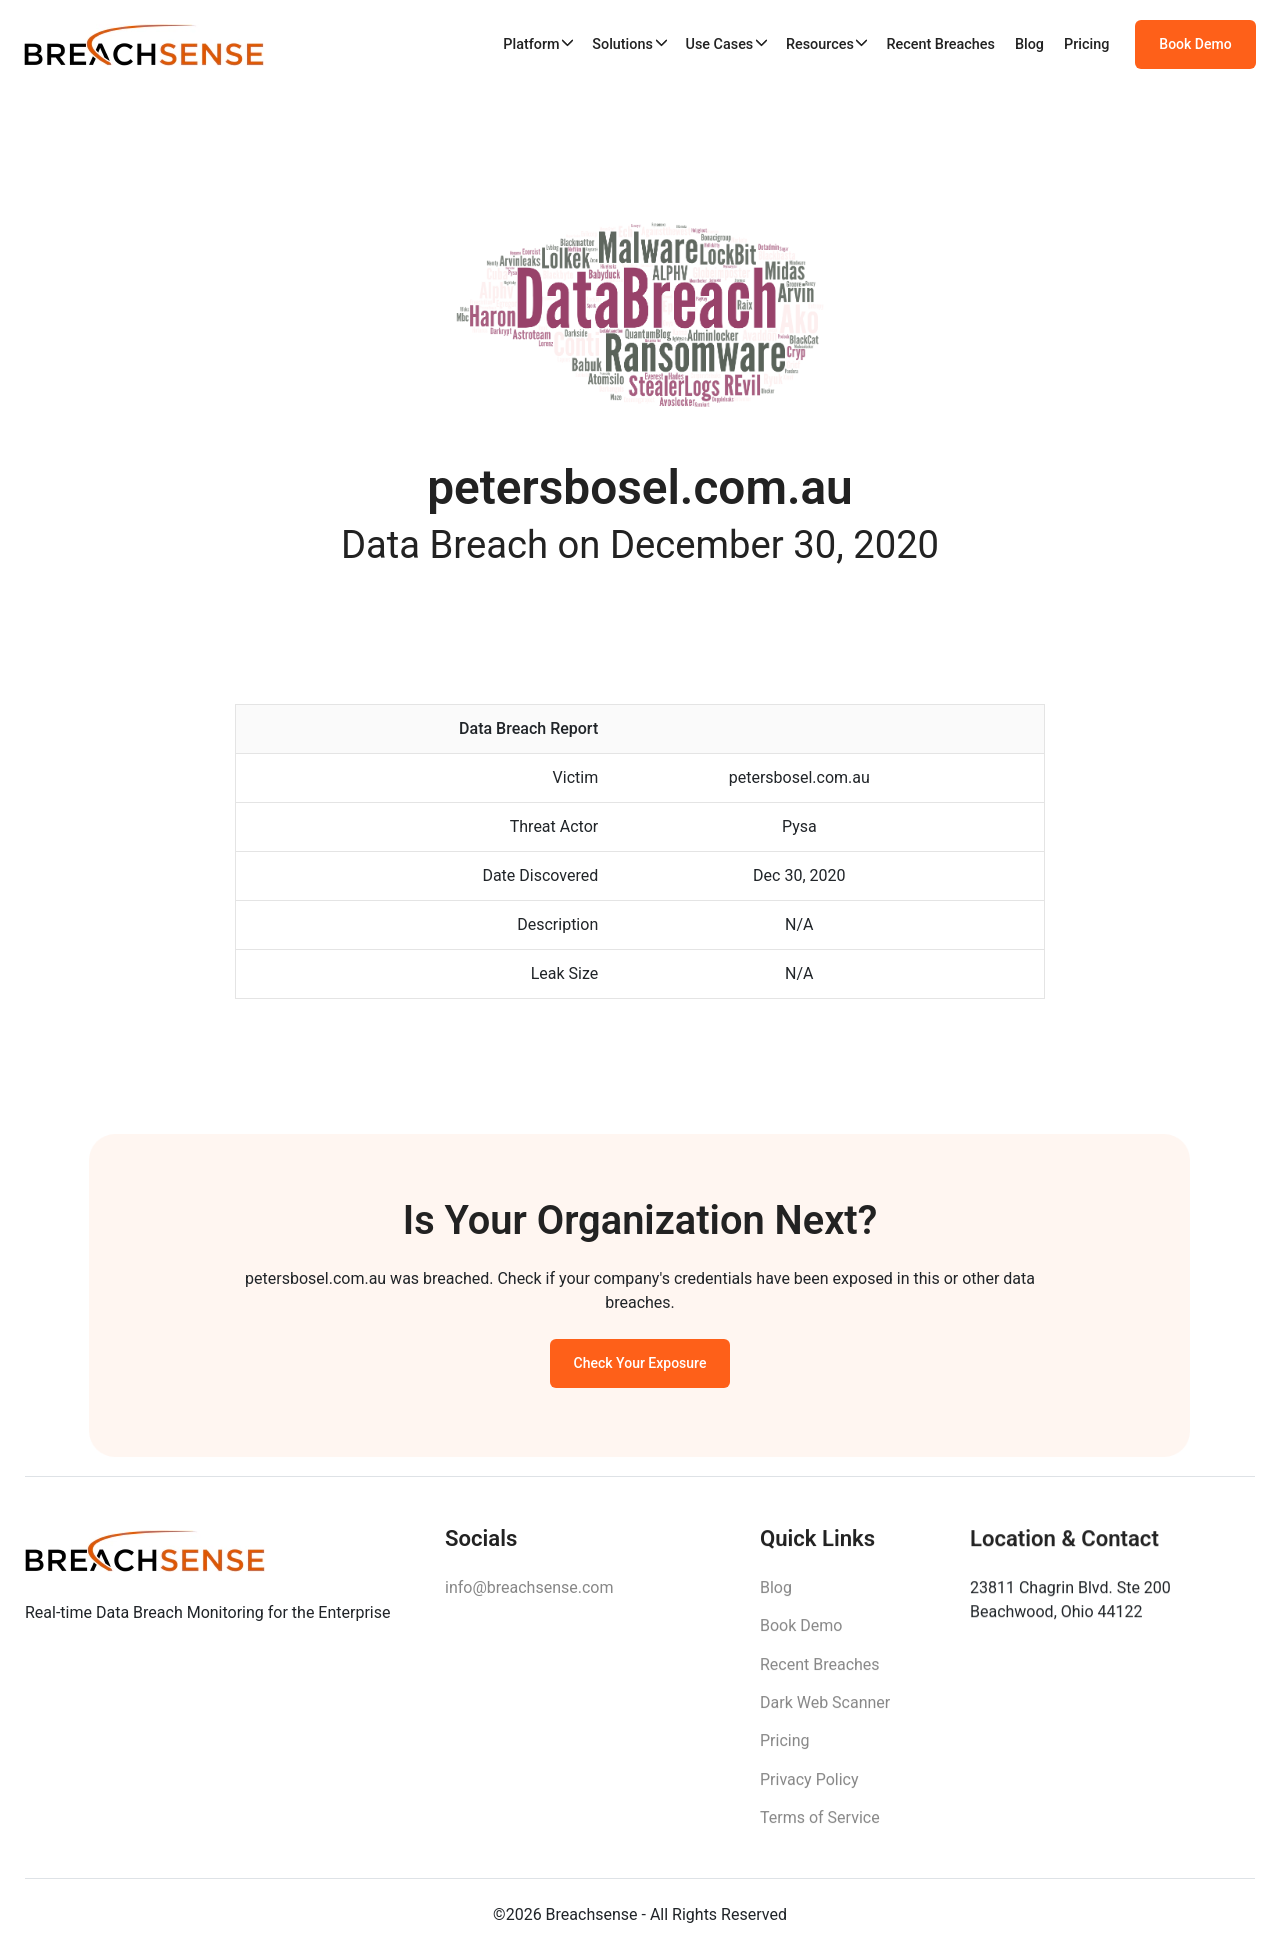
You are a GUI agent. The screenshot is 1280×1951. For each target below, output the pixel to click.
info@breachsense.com (529, 1596)
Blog (1029, 44)
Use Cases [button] (719, 44)
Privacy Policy (809, 1791)
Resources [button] (820, 44)
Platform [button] (531, 44)
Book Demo (1195, 45)
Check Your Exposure (640, 1369)
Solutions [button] (622, 44)
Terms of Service (820, 1829)
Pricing (1086, 44)
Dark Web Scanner (825, 1714)
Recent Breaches (940, 44)
